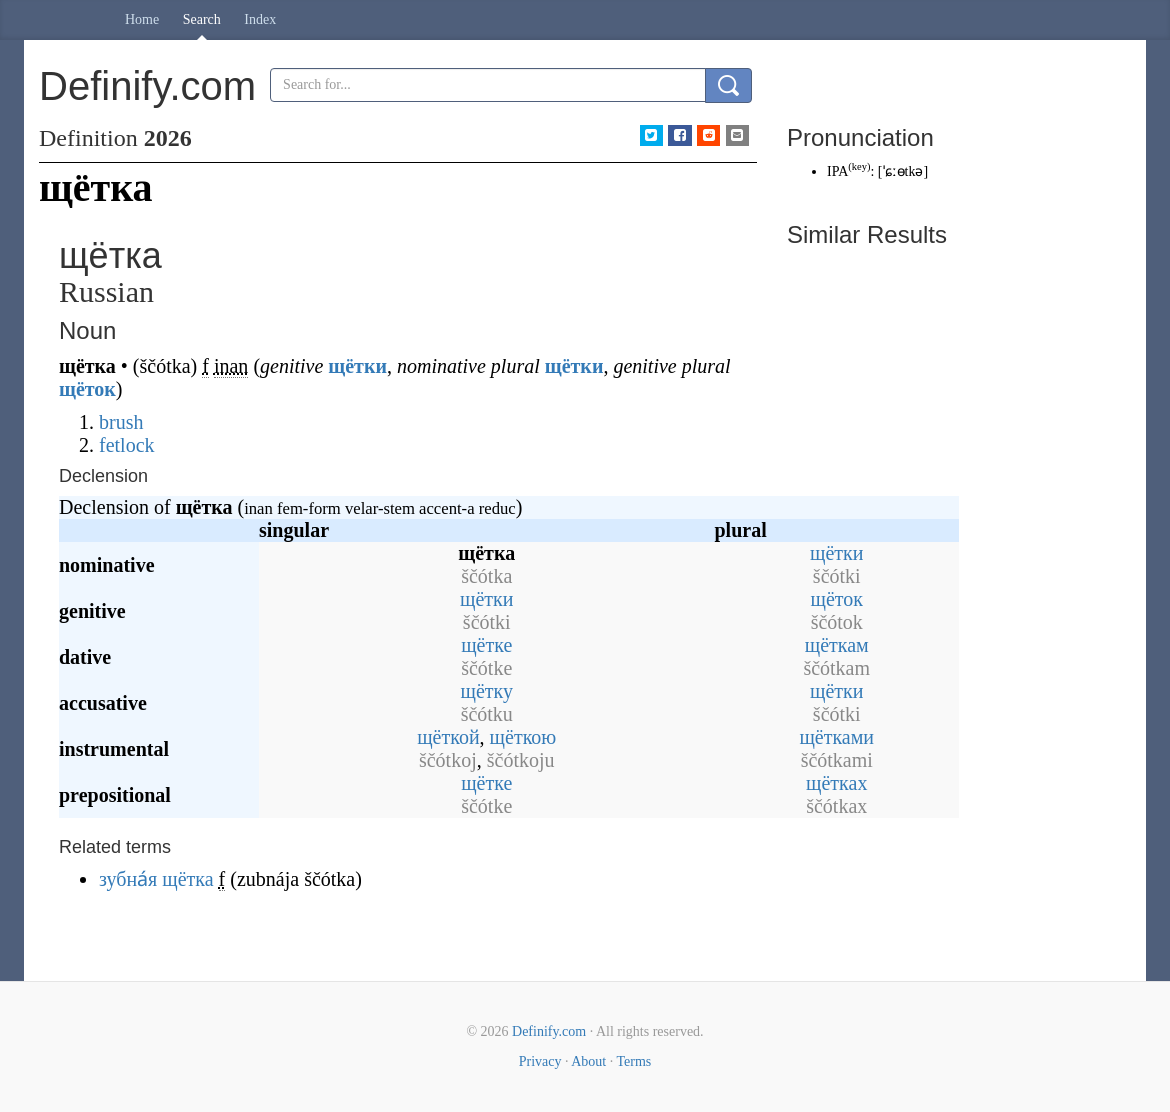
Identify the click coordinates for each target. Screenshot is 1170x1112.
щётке (486, 645)
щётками (836, 737)
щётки (357, 366)
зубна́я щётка (156, 879)
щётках (836, 783)
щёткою (523, 737)
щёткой (448, 737)
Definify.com (549, 1031)
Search (202, 19)
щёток (87, 389)
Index (260, 19)
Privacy (540, 1061)
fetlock (127, 445)
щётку (487, 691)
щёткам (837, 645)
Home (142, 19)
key (859, 166)
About (588, 1061)
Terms (633, 1061)
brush (121, 422)
